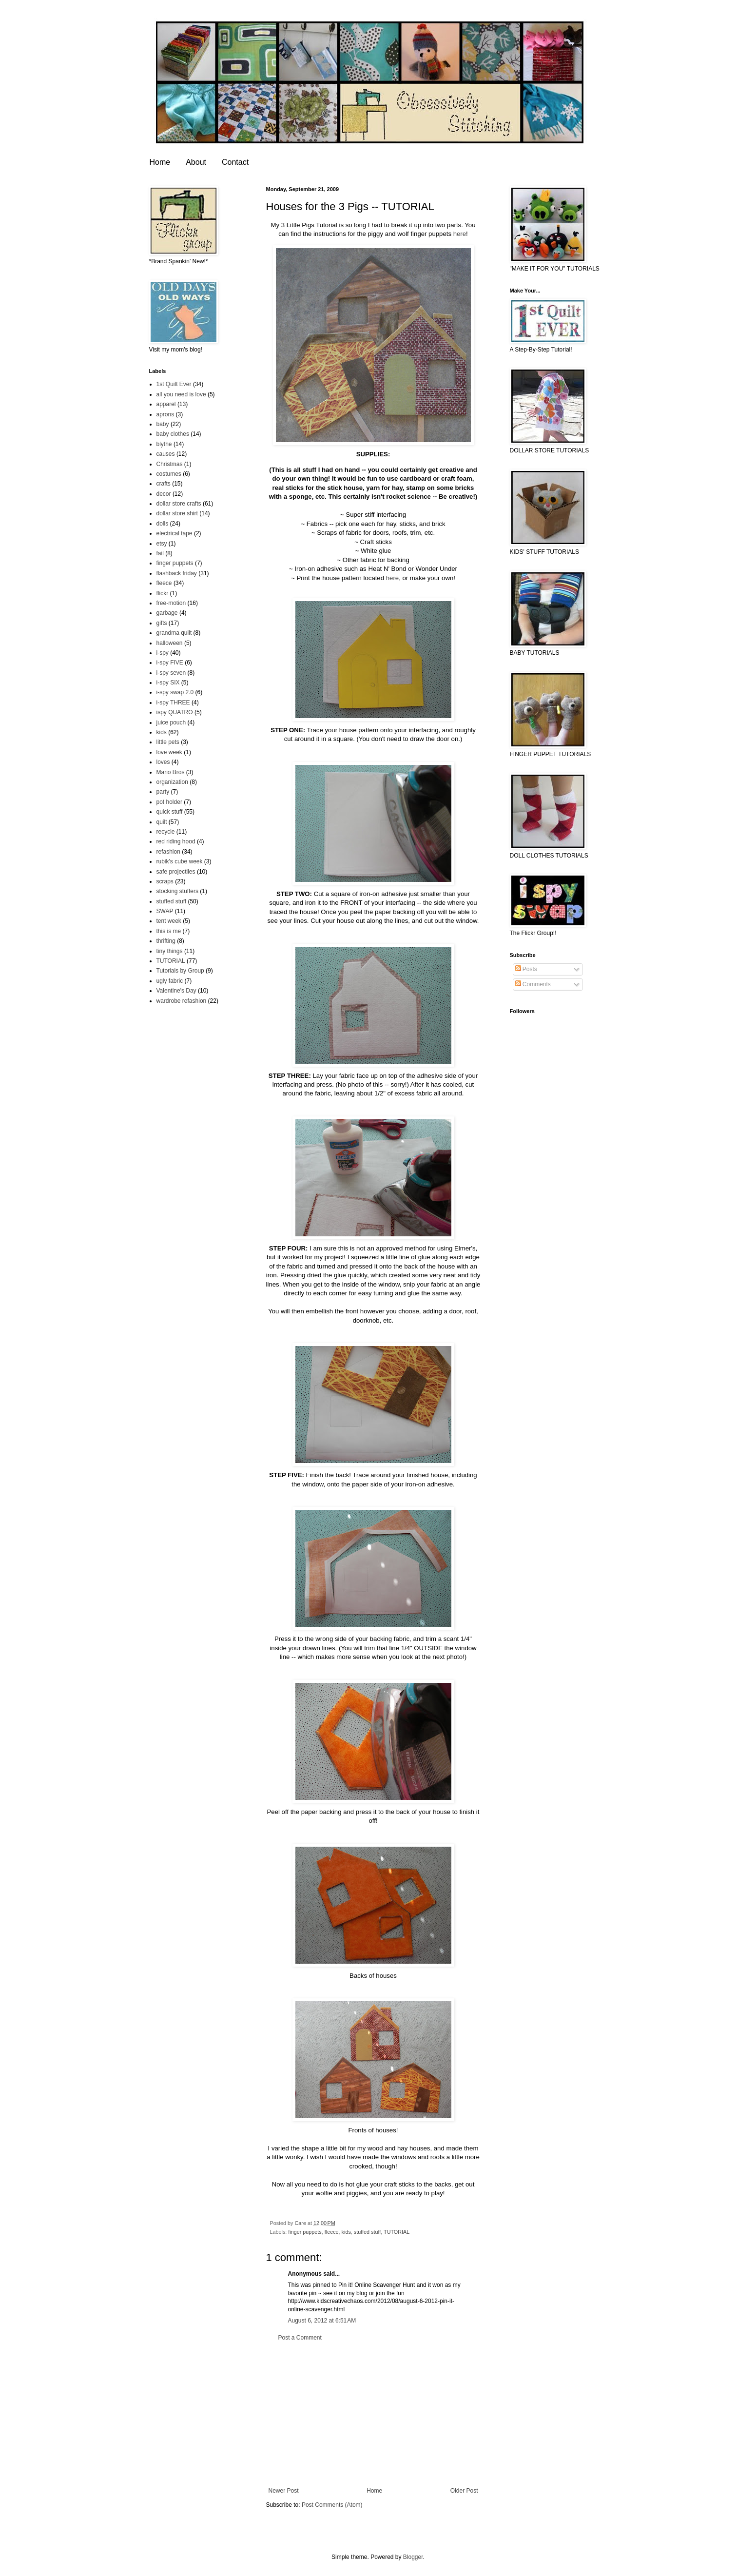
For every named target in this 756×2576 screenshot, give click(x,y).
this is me (168, 931)
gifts (161, 623)
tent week (168, 920)
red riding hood (175, 841)
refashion (168, 851)
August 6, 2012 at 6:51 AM (322, 2320)
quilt (161, 822)
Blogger (413, 2557)
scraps (165, 881)
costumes (168, 473)
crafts (163, 483)
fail (160, 553)
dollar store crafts (178, 503)
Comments (533, 984)
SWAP (165, 911)
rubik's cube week (179, 861)
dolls (162, 523)
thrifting (165, 940)
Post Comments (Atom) (332, 2504)
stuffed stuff (367, 2232)
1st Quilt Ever (174, 384)
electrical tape (174, 533)
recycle (165, 831)
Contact (235, 162)
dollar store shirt (177, 513)
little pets (167, 742)
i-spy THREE (173, 702)
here (459, 233)
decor (163, 493)
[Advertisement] (373, 2414)
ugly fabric (169, 980)
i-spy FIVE (169, 662)
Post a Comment (300, 2337)
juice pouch (171, 722)
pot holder (169, 802)
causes (165, 453)
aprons (165, 414)
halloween (169, 643)
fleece (332, 2232)
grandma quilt (174, 632)
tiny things (169, 951)
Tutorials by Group (180, 970)
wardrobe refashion (181, 1000)
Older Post (464, 2490)
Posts (526, 969)
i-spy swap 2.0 (175, 692)
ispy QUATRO (174, 712)
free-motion (171, 603)
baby (162, 424)
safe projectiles (175, 871)
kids (346, 2232)
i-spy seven (171, 672)
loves (163, 762)
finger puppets (304, 2232)
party (163, 791)
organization (172, 782)
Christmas (169, 464)
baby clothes (172, 433)
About (196, 162)
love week (169, 752)
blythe (164, 444)
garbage (167, 612)
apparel (166, 404)
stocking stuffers (177, 891)
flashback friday (176, 573)
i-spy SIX (168, 682)
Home (160, 162)
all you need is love (181, 394)
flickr (162, 593)
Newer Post (284, 2490)
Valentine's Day (176, 990)
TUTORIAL (396, 2232)
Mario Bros (170, 772)
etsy (161, 543)
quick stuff (169, 811)
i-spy (162, 652)
